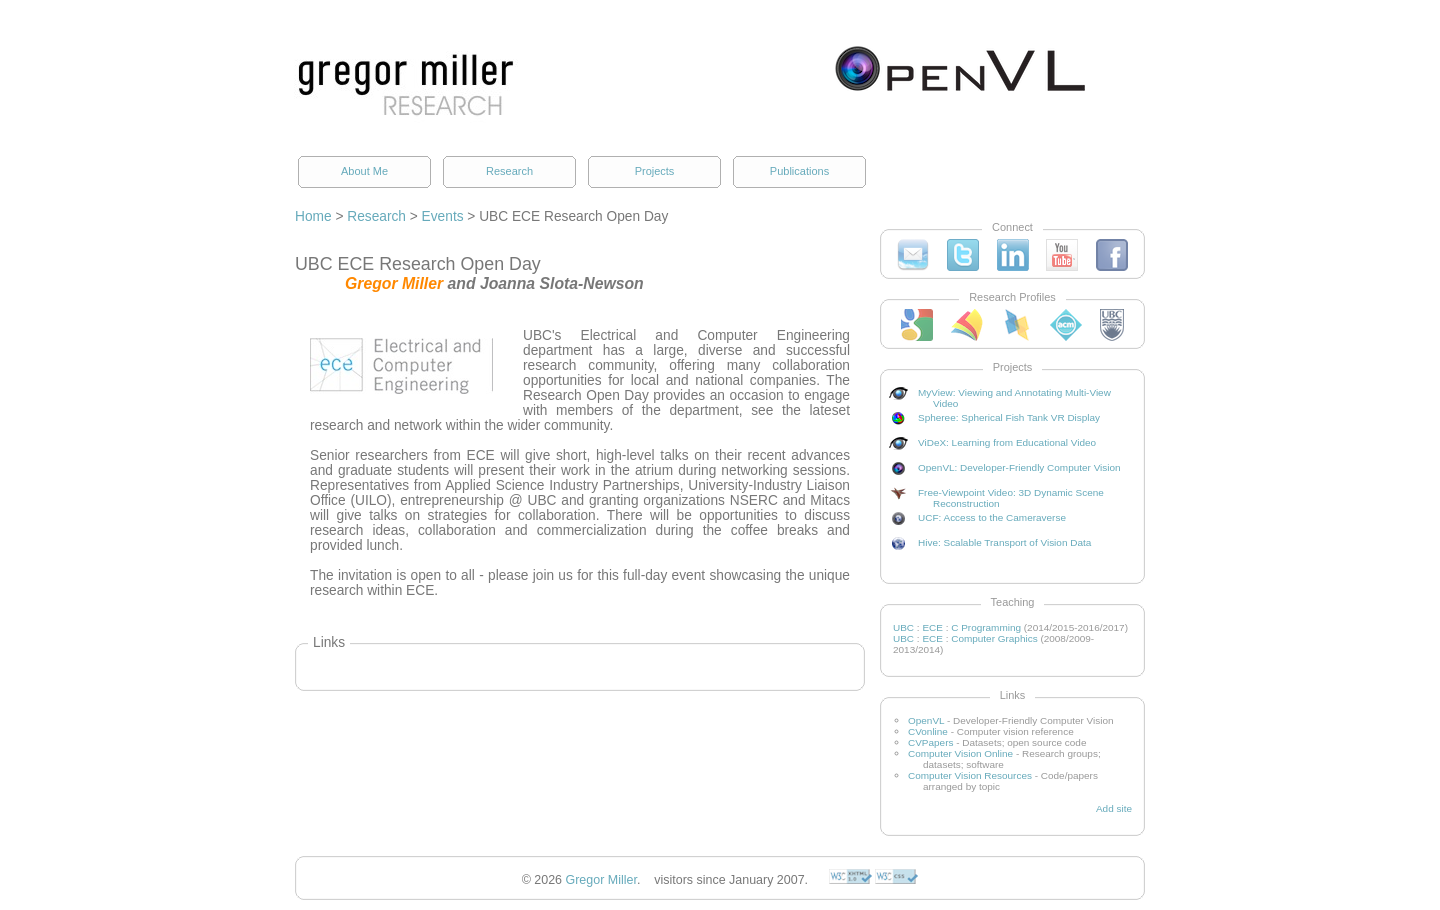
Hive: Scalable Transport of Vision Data (1004, 542)
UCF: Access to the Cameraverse (992, 517)
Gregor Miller (601, 880)
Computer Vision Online (960, 753)
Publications (799, 171)
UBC (903, 627)
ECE (932, 627)
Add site (1114, 808)
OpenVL (926, 720)
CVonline (928, 731)
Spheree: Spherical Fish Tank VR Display (1009, 417)
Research (509, 171)
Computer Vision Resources (970, 775)
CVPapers (930, 742)
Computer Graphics (994, 638)
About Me (364, 171)
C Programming (986, 627)
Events (443, 216)
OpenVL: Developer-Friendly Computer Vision (1019, 467)
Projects (655, 171)
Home (313, 216)
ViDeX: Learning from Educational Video (1007, 442)
